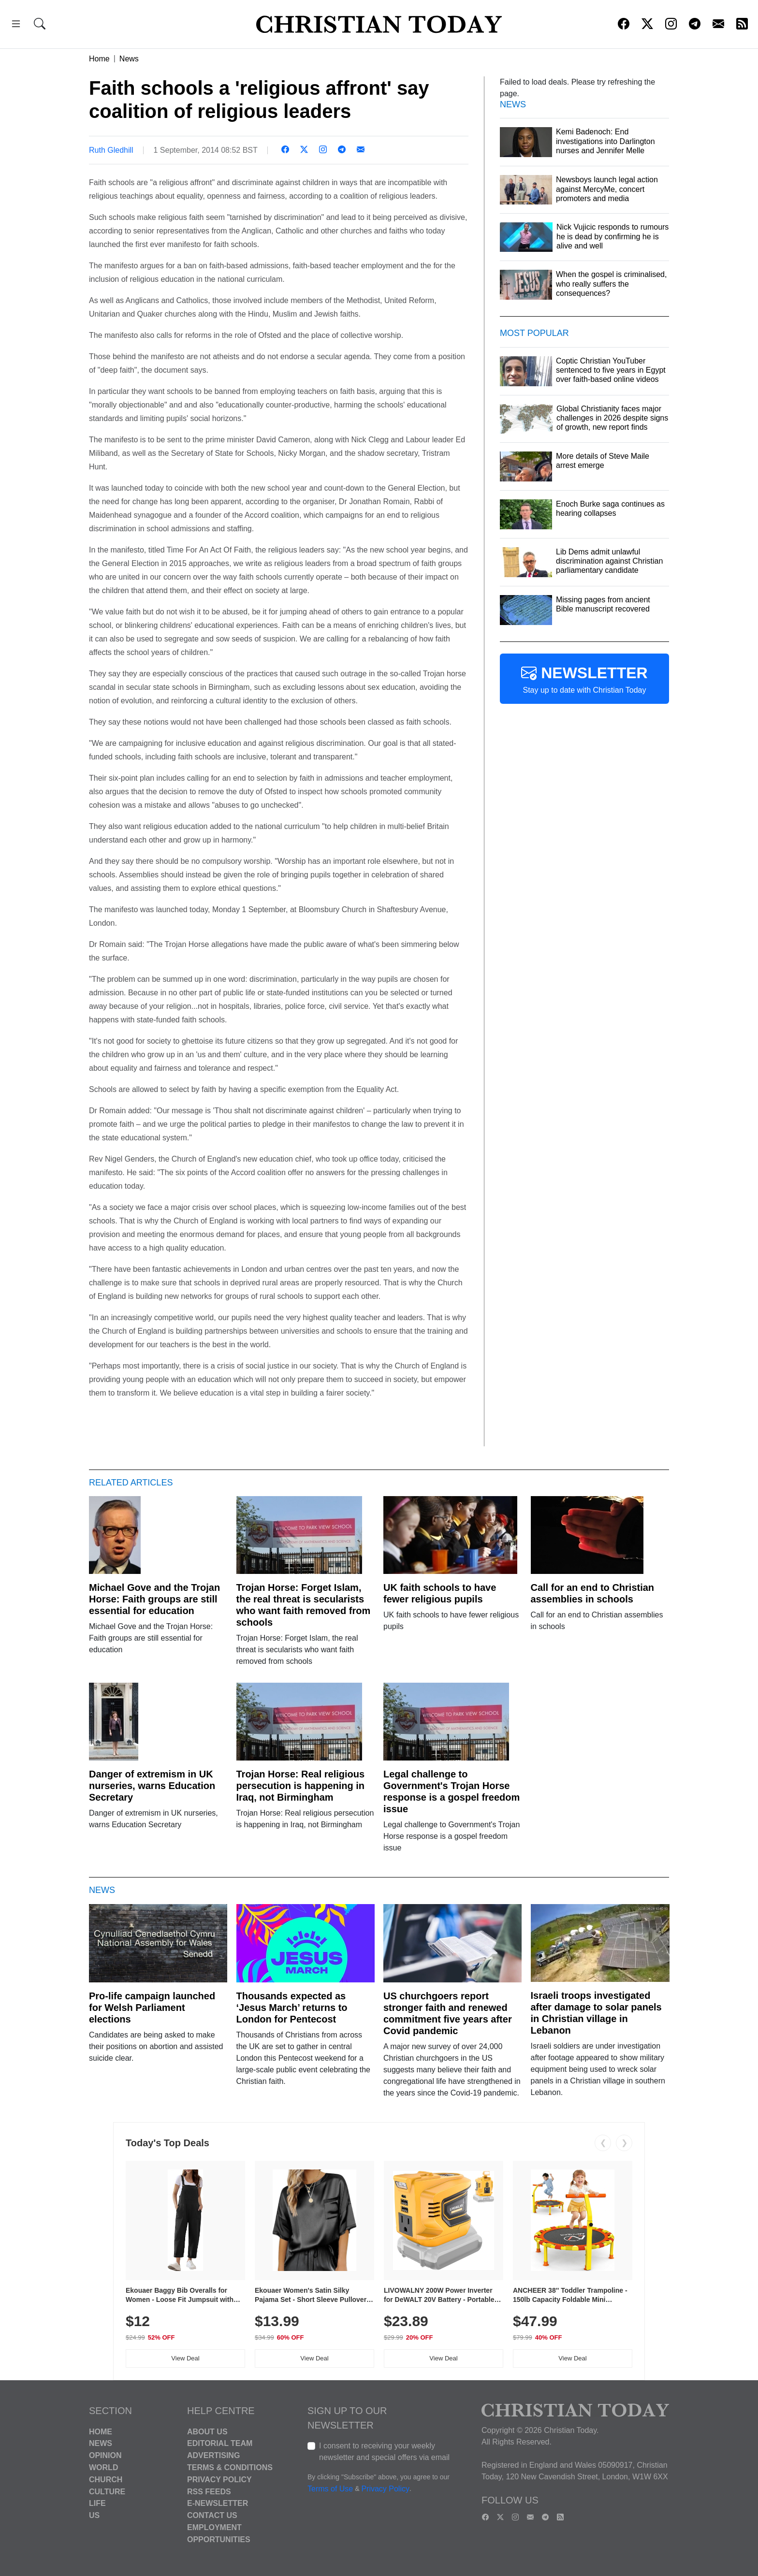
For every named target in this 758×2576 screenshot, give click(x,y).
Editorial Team (219, 2443)
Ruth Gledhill (111, 150)
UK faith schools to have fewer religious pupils (439, 1593)
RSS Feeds (209, 2491)
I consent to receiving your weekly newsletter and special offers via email (384, 2451)
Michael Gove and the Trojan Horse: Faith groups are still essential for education (154, 1599)
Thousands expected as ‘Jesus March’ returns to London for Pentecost (292, 2007)
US (94, 2515)
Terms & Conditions (230, 2467)
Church (105, 2479)
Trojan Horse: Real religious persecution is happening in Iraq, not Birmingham (300, 1786)
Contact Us (212, 2515)
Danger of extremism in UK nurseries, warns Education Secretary (152, 1786)
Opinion (105, 2455)
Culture (107, 2491)
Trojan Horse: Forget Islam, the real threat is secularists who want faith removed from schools (303, 1605)
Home (99, 59)
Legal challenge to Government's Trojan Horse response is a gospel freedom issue (451, 1791)
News (129, 59)
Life (97, 2503)
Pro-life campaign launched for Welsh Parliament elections (152, 2007)
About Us (207, 2431)
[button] (16, 25)
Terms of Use (330, 2489)
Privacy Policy (219, 2479)
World (103, 2467)
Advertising (213, 2455)
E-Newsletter (217, 2503)
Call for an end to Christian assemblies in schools (593, 1593)
